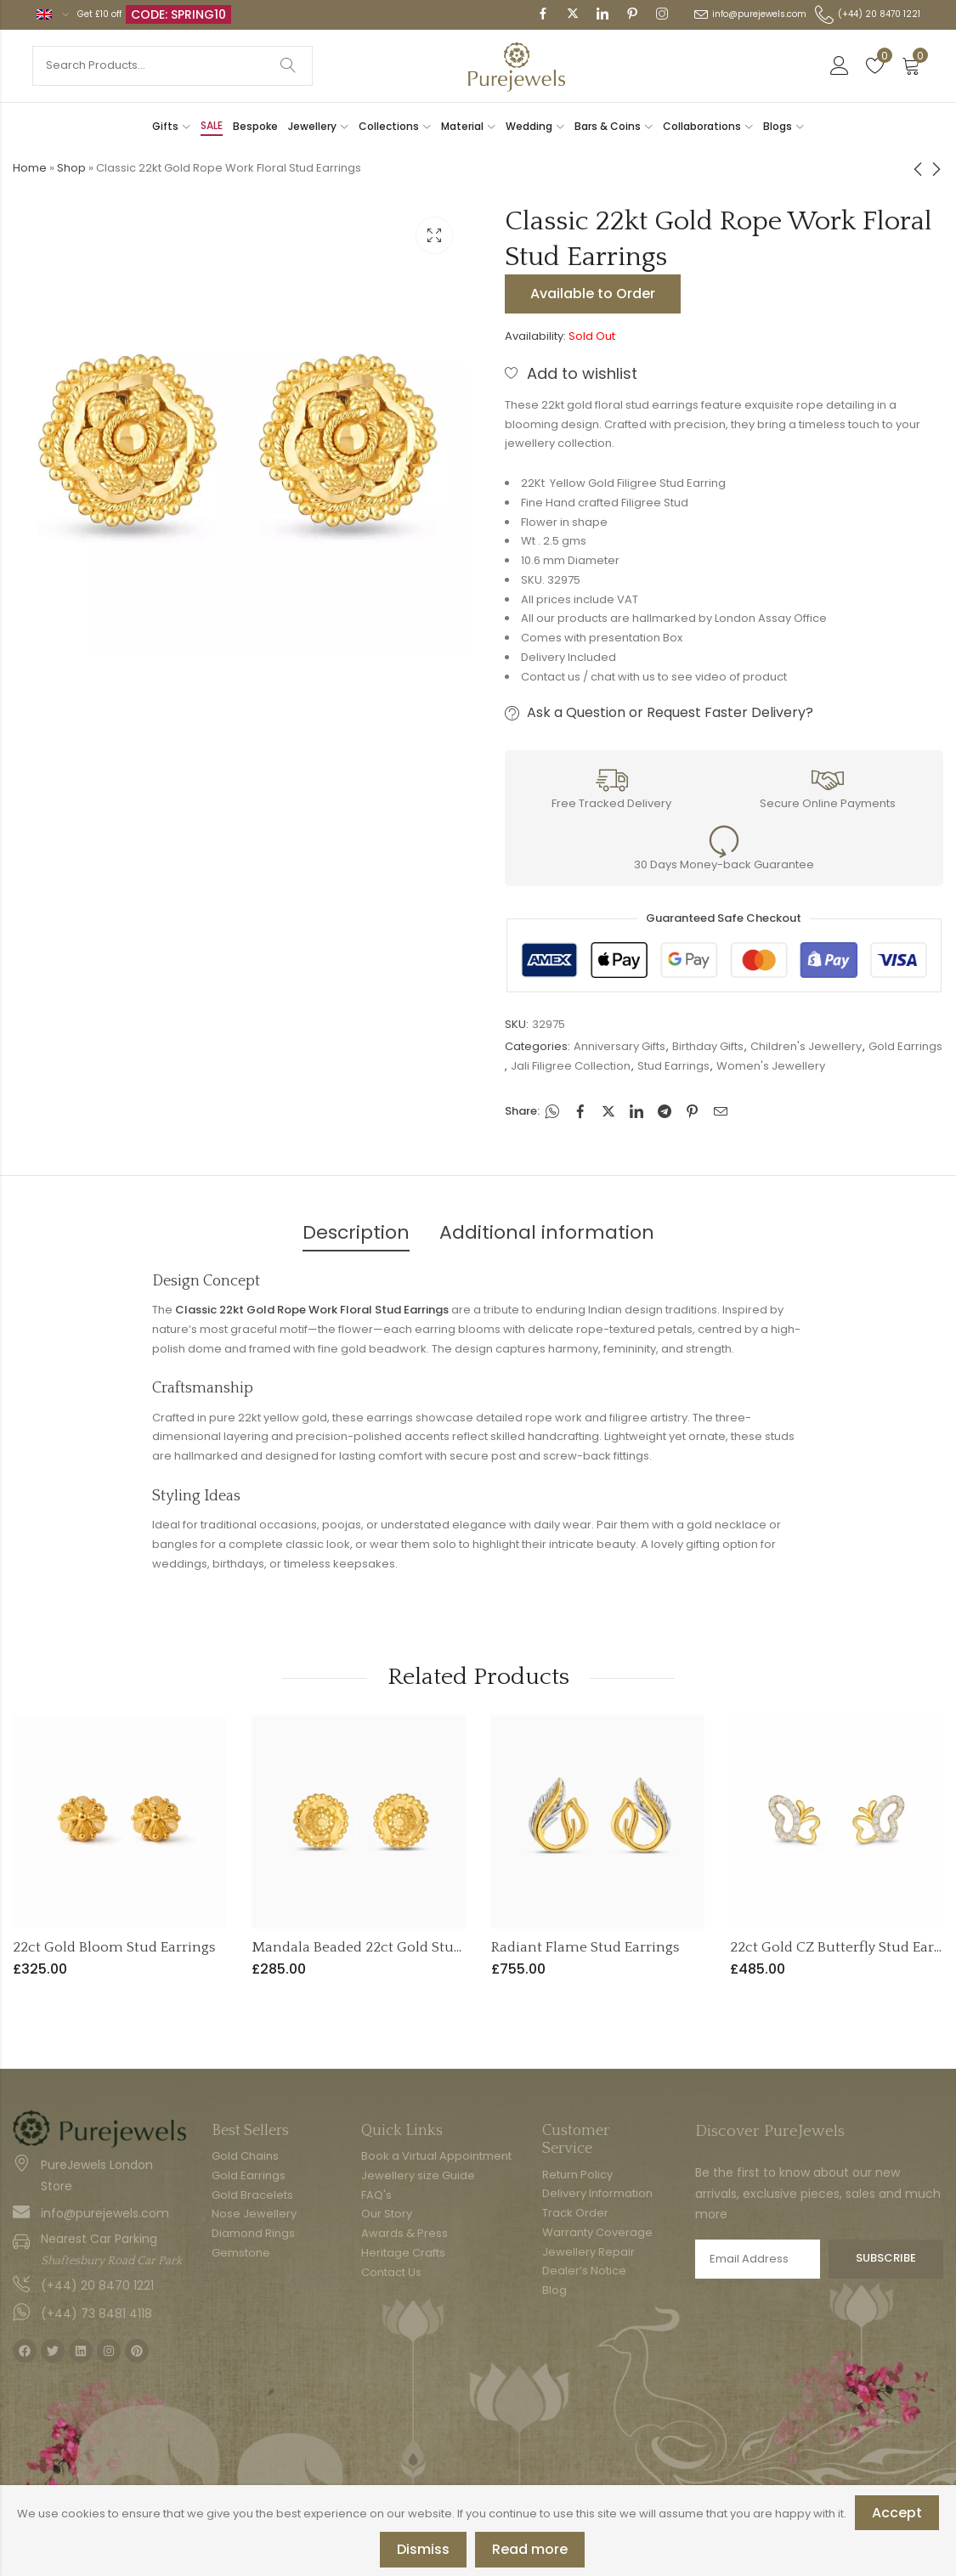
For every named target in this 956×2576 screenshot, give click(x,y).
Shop (71, 168)
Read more (530, 2549)
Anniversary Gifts (619, 1046)
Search (288, 66)
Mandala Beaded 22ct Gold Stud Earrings (386, 1947)
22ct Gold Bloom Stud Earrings (114, 1947)
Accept (897, 2512)
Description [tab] (356, 1232)
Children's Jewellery (806, 1046)
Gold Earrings (905, 1046)
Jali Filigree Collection (571, 1066)
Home (30, 168)
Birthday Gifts (708, 1046)
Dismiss (423, 2549)
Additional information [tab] (546, 1232)
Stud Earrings (673, 1066)
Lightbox (434, 235)
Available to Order (592, 293)
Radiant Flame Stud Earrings (585, 1947)
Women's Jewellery (770, 1066)
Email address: (757, 2259)
